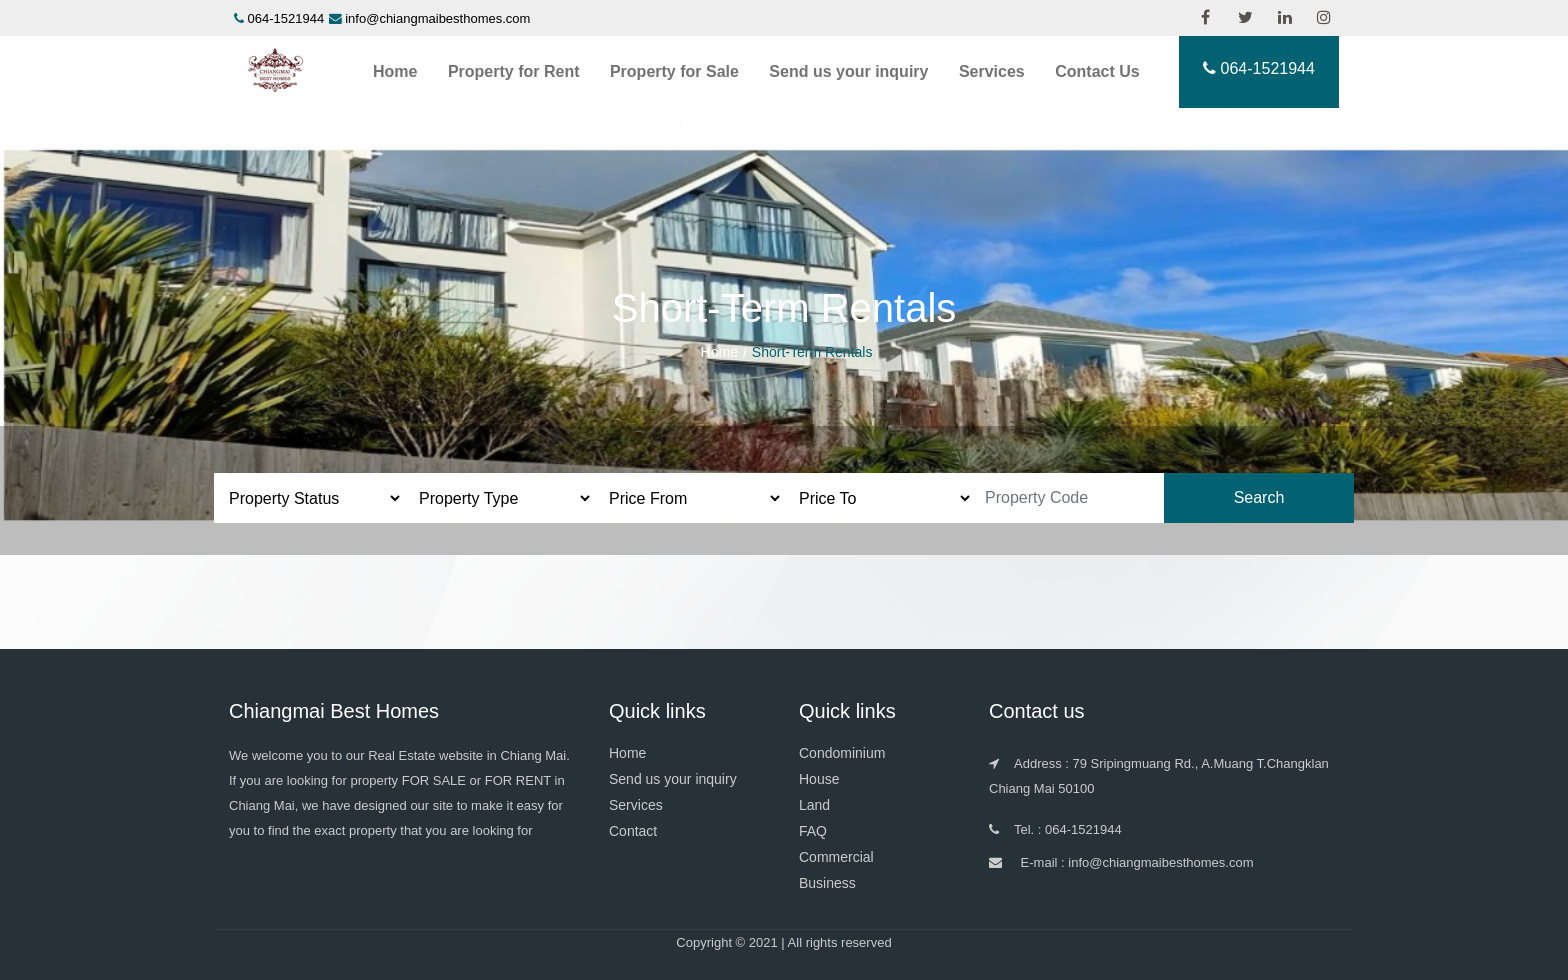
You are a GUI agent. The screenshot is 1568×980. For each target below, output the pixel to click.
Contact (633, 831)
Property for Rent (514, 71)
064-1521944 (286, 18)
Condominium (842, 753)
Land (814, 805)
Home (395, 71)
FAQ (813, 831)
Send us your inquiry (848, 71)
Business (827, 883)
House (819, 779)
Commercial (836, 857)
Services (992, 71)
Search (1259, 497)
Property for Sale (674, 71)
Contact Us (1097, 71)
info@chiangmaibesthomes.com (437, 18)
